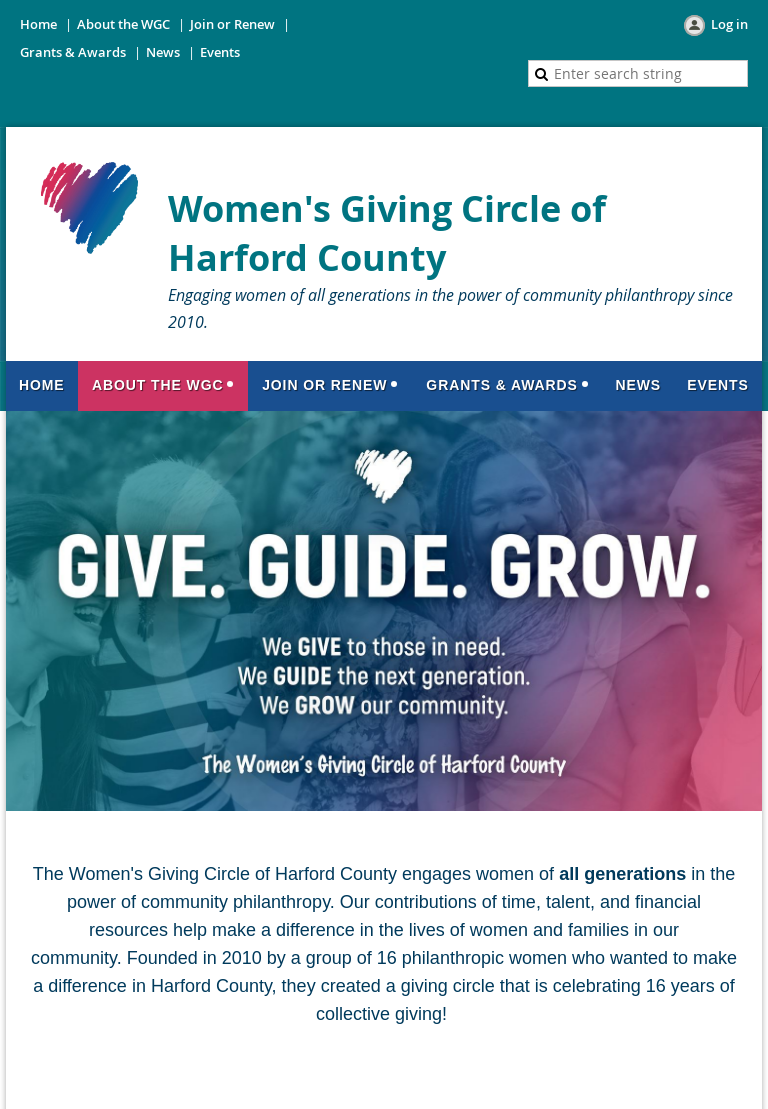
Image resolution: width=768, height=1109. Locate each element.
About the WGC (123, 24)
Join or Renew (232, 24)
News (163, 52)
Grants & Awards (73, 52)
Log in (729, 24)
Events (220, 52)
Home (38, 24)
